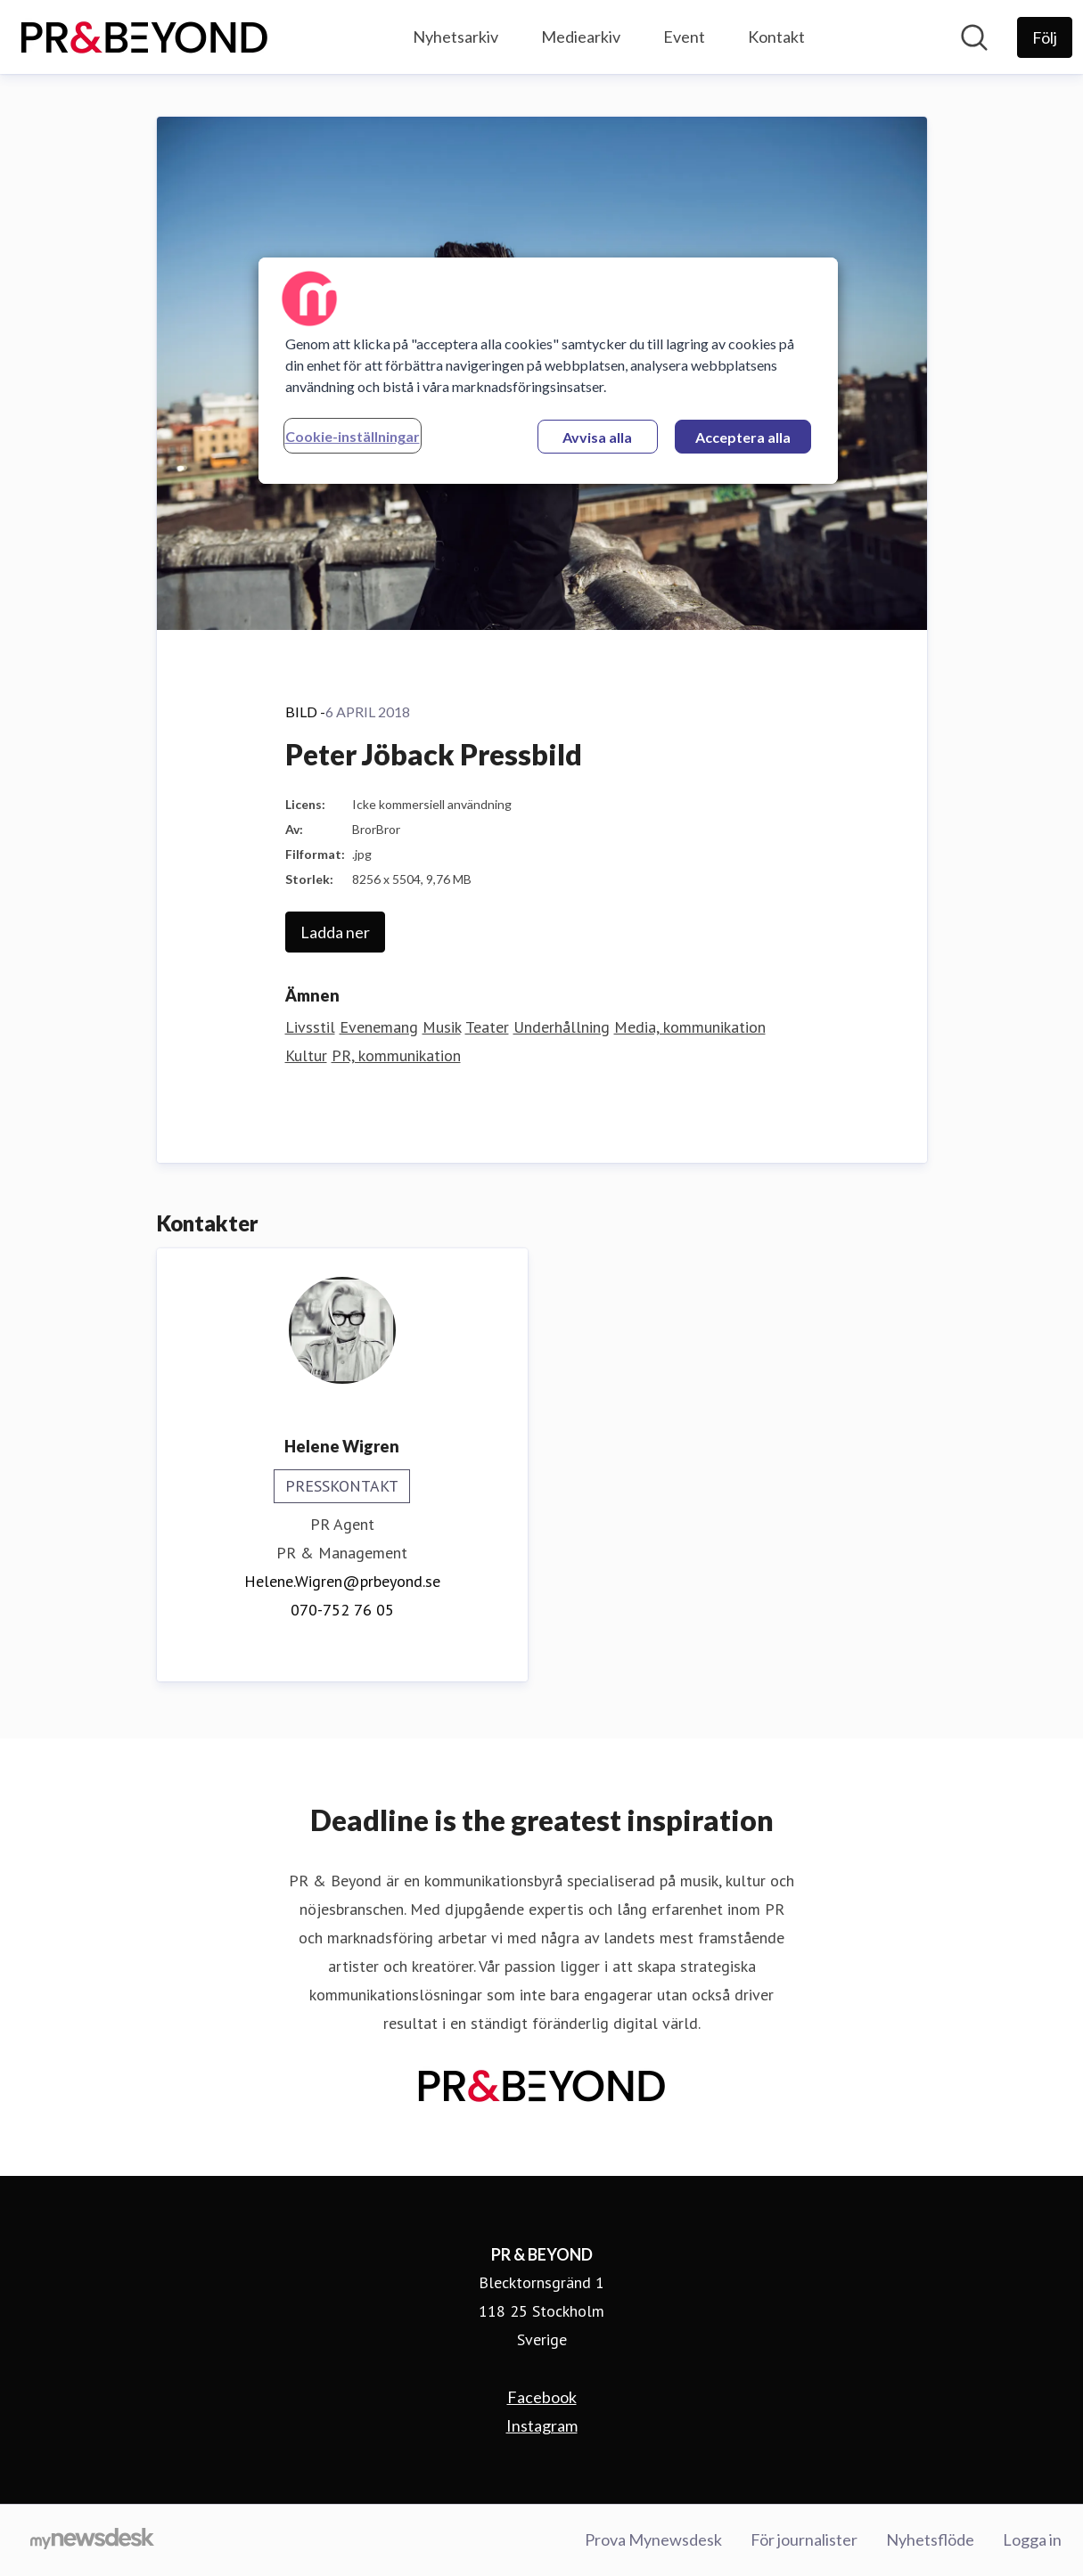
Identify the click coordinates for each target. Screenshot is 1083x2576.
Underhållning (561, 1027)
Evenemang (379, 1027)
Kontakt (776, 36)
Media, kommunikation (690, 1027)
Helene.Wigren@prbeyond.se (342, 1581)
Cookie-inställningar (352, 436)
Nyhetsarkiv (455, 36)
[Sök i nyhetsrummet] (974, 37)
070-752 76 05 (342, 1609)
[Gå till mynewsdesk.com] (92, 2540)
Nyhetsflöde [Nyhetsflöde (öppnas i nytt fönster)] (930, 2539)
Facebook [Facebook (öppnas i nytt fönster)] (542, 2397)
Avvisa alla (597, 437)
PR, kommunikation (396, 1055)
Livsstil (310, 1027)
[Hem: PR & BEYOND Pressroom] (144, 37)
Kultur (306, 1055)
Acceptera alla (743, 437)
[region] (548, 371)
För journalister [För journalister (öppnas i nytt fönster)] (804, 2539)
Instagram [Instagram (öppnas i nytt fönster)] (542, 2425)
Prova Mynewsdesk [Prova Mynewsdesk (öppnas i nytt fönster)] (653, 2539)
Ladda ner (335, 932)
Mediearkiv (580, 36)
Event (684, 36)
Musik (442, 1027)
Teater (487, 1027)
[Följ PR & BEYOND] (1044, 37)
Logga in (1032, 2539)
